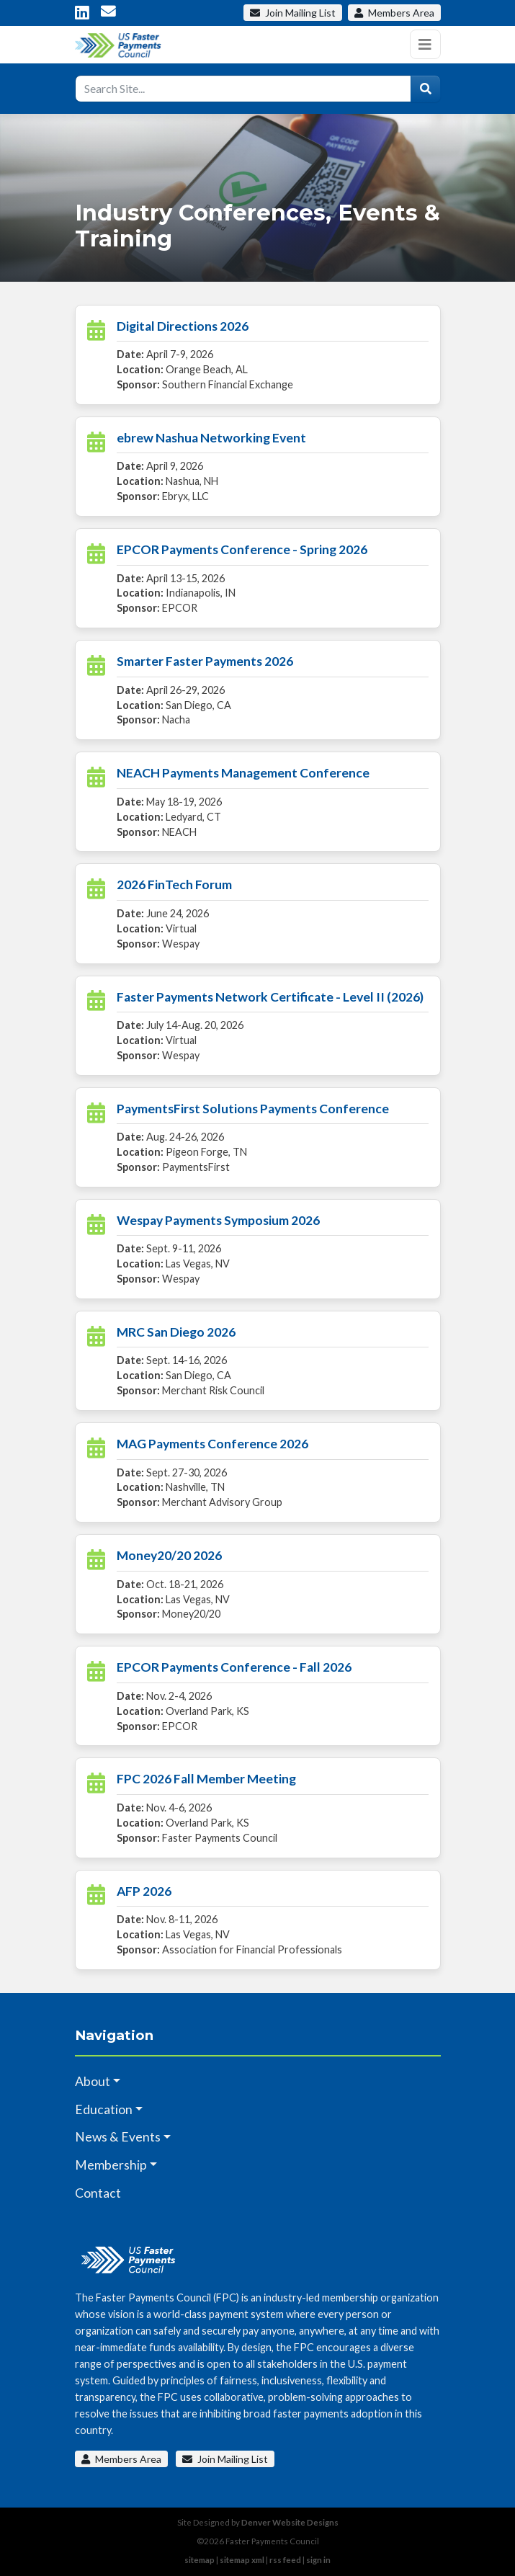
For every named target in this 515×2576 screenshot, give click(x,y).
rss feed (285, 2559)
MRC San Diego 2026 (176, 1332)
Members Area (121, 2459)
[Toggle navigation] (425, 44)
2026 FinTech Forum (174, 884)
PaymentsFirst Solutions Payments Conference (253, 1108)
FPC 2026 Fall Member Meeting (206, 1778)
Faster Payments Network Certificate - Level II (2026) (270, 996)
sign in (318, 2559)
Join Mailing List (225, 2459)
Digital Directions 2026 (182, 326)
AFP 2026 (144, 1891)
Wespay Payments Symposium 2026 (218, 1220)
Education (104, 2109)
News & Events (118, 2136)
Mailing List (293, 12)
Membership (111, 2164)
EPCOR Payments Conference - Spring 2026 (242, 549)
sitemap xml (242, 2559)
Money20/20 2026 (169, 1555)
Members (394, 12)
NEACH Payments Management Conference (243, 772)
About (92, 2081)
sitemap (199, 2559)
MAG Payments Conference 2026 (212, 1443)
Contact (98, 2193)
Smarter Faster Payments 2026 (205, 661)
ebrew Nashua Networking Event (211, 437)
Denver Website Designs (290, 2522)
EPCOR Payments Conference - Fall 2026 (234, 1667)
